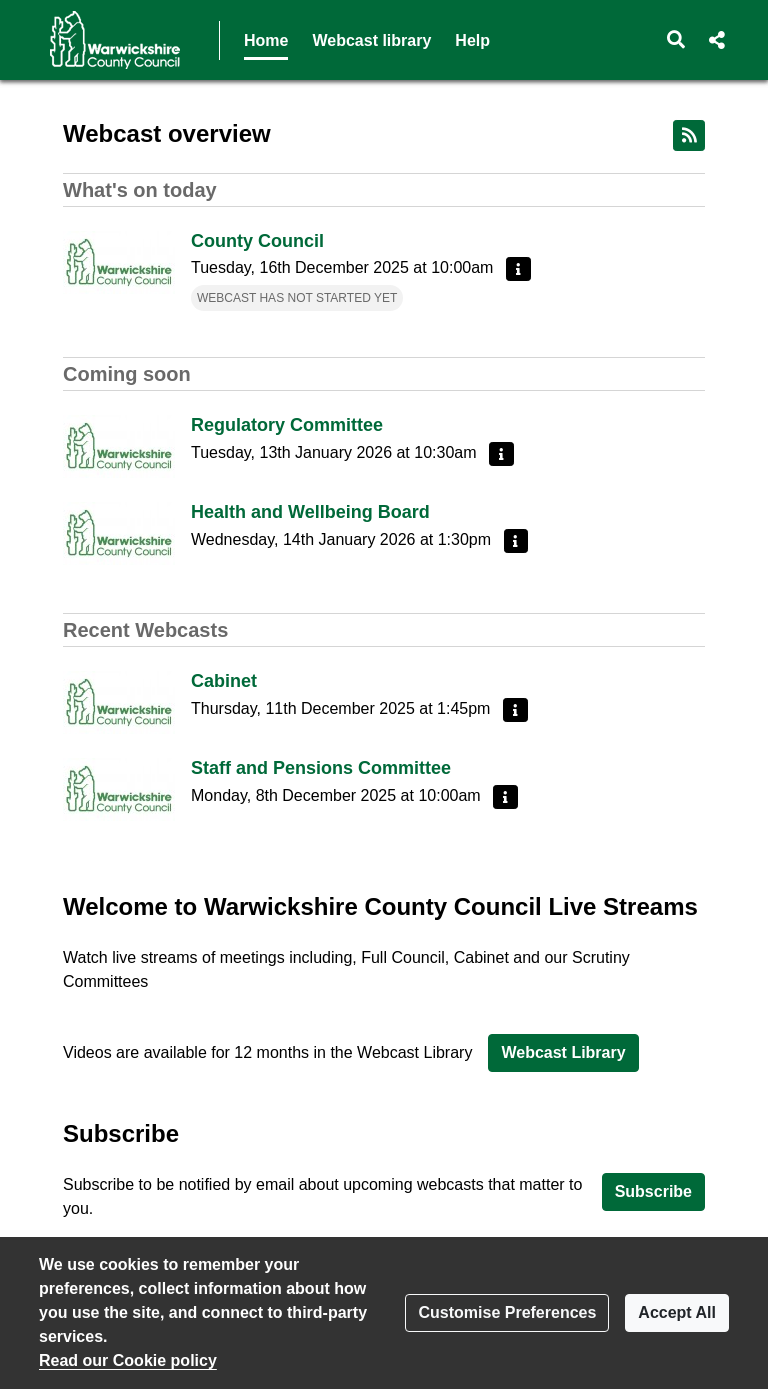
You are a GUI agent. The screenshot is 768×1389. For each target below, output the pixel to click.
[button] (676, 40)
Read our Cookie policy (128, 1360)
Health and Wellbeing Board (310, 512)
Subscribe (653, 1191)
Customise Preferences (507, 1312)
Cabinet (224, 681)
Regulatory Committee (287, 425)
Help (472, 40)
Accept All (677, 1312)
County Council (257, 241)
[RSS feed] (689, 135)
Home (266, 40)
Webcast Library (563, 1052)
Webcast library (371, 40)
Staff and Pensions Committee (321, 768)
